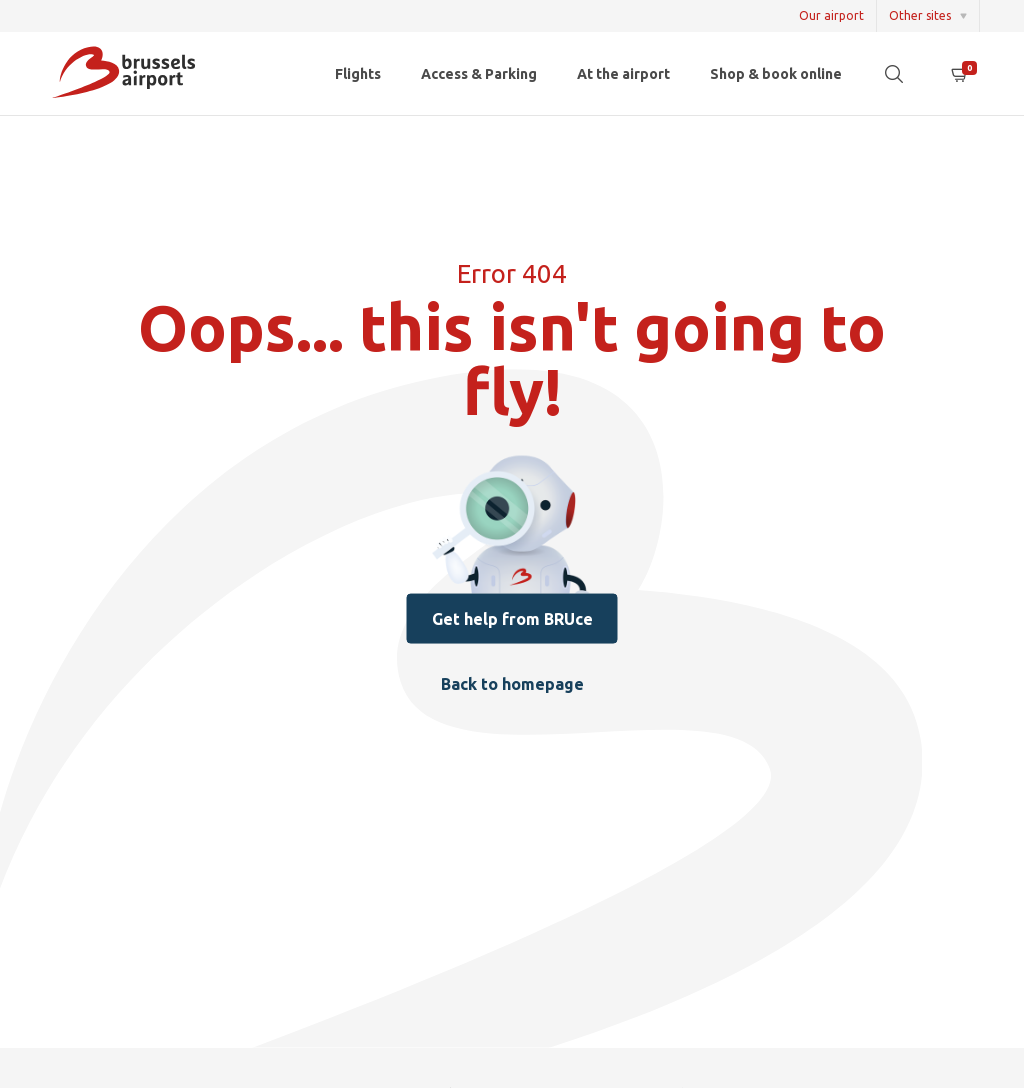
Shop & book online (776, 74)
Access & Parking (479, 74)
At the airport (623, 74)
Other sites (920, 15)
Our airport (831, 15)
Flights (358, 74)
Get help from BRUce (512, 618)
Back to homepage (512, 683)
